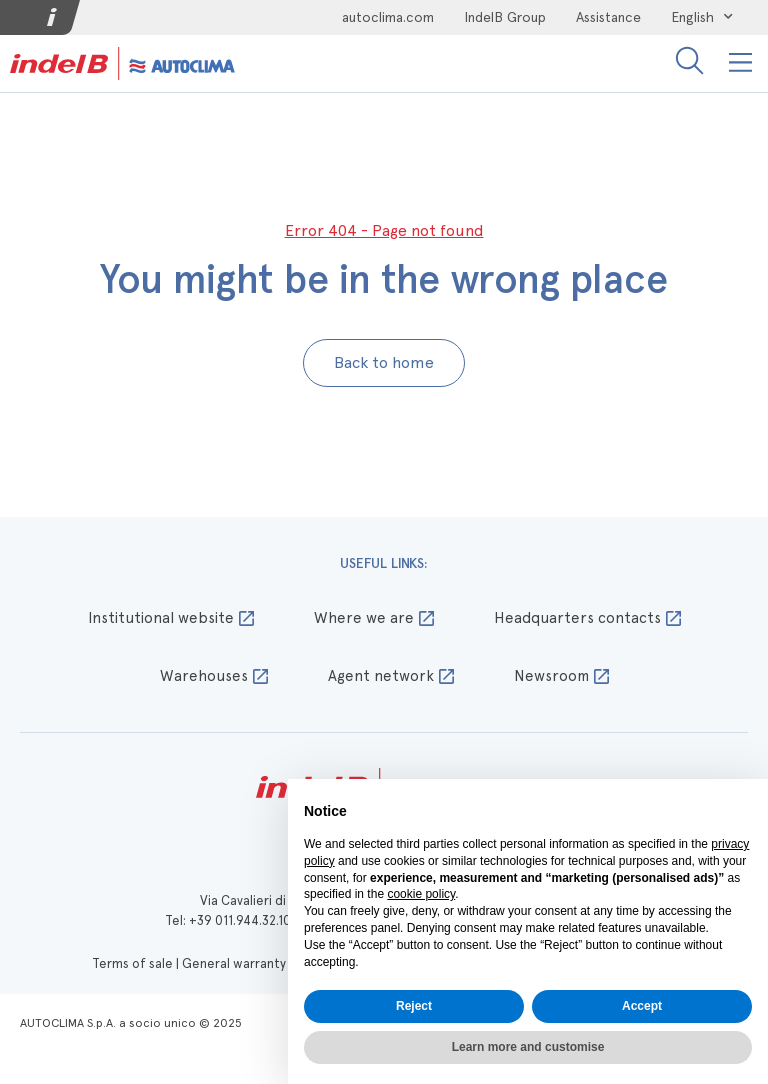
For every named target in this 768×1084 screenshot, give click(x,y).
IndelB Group (505, 17)
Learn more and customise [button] (528, 1047)
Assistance (608, 17)
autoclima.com (388, 17)
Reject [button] (414, 1006)
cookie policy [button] (421, 894)
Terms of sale (132, 963)
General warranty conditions (267, 963)
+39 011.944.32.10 (240, 920)
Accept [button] (642, 1006)
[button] (741, 63)
